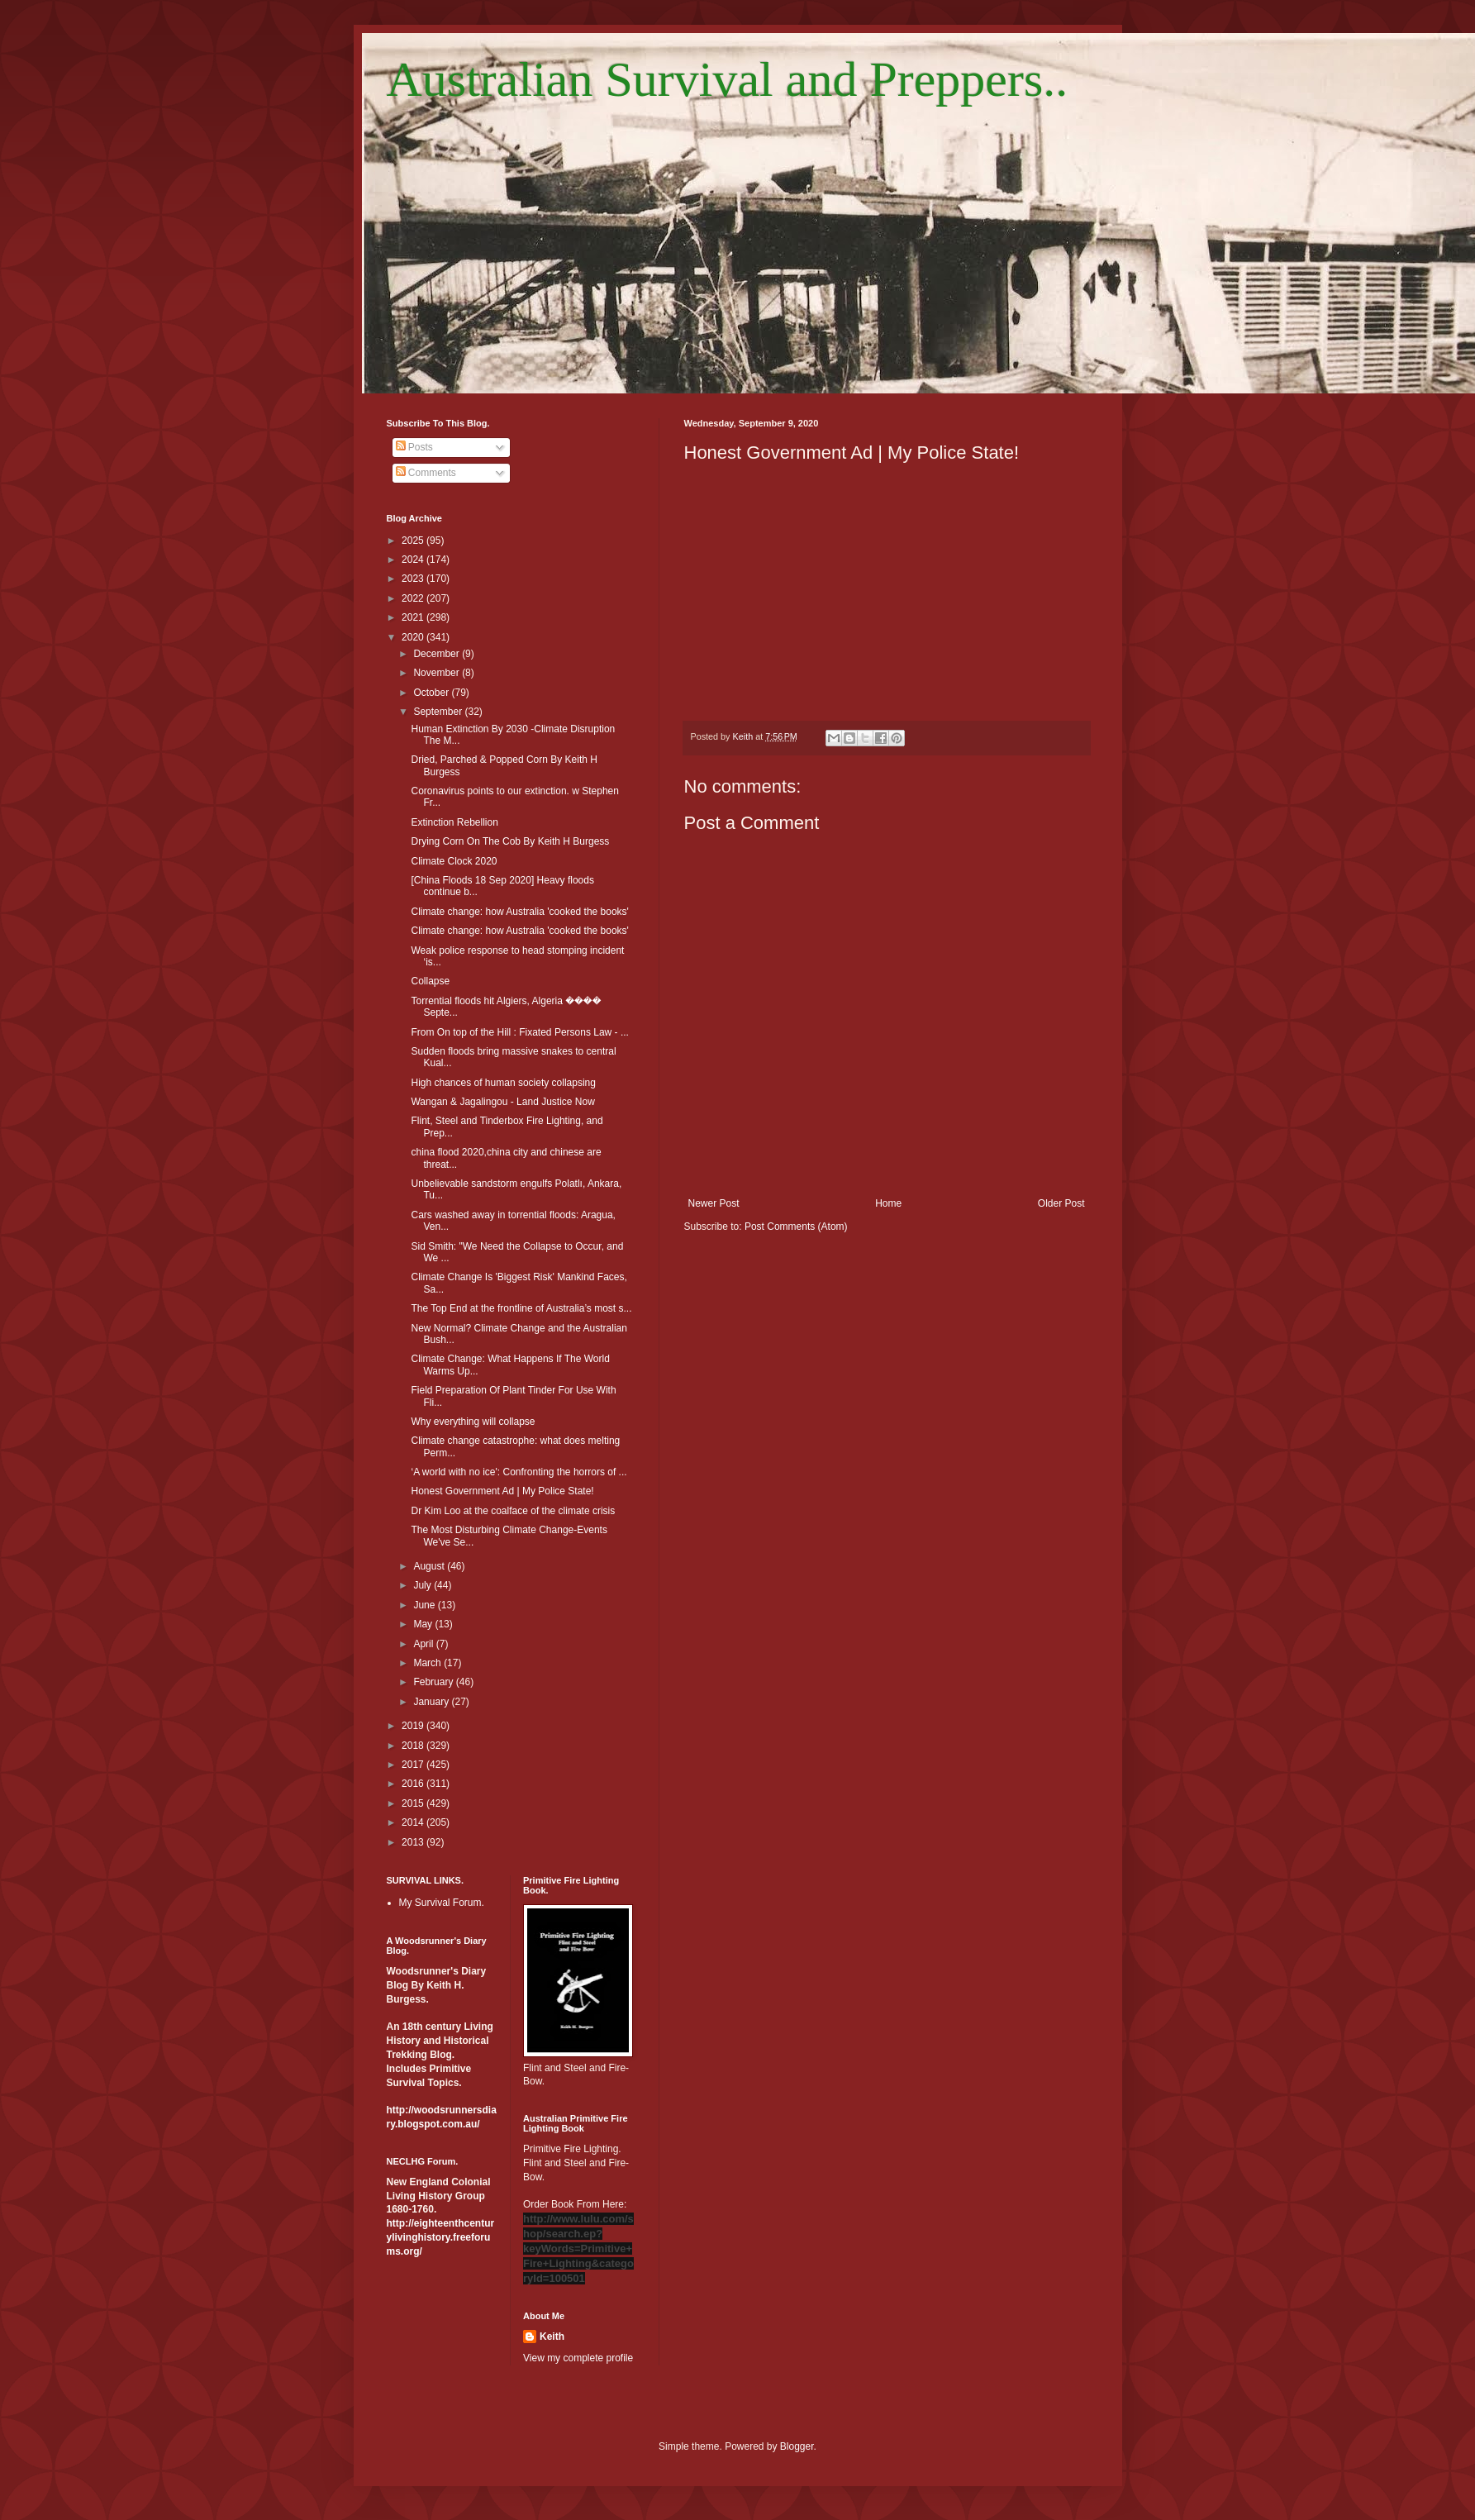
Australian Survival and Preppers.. (727, 79)
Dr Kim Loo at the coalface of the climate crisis (513, 1511)
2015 (414, 1803)
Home (888, 1203)
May (424, 1624)
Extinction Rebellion (454, 822)
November (437, 673)
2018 (414, 1745)
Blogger (797, 2446)
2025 (414, 540)
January (432, 1702)
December (437, 654)
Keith (552, 2336)
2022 (414, 598)
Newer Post (714, 1203)
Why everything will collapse (473, 1421)
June (425, 1605)
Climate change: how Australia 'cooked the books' (519, 911)
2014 (414, 1822)
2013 (414, 1842)
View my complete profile (578, 2358)
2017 (414, 1764)
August (430, 1566)
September (438, 711)
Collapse (430, 981)
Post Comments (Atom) (796, 1226)
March (428, 1663)
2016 (414, 1783)
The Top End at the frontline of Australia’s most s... (521, 1308)
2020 (414, 637)
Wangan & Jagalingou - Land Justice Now (502, 1102)
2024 (414, 559)
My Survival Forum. (441, 1902)
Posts (414, 447)
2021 (414, 617)
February (434, 1682)
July (423, 1585)
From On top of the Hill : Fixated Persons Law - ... (519, 1032)
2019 (414, 1726)
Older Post (1061, 1203)
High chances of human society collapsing (503, 1083)
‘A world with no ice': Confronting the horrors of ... (518, 1472)
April (424, 1644)
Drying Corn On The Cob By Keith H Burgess (510, 841)
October (432, 692)
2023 (414, 578)
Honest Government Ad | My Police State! (502, 1491)
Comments (426, 473)
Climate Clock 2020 (454, 861)
